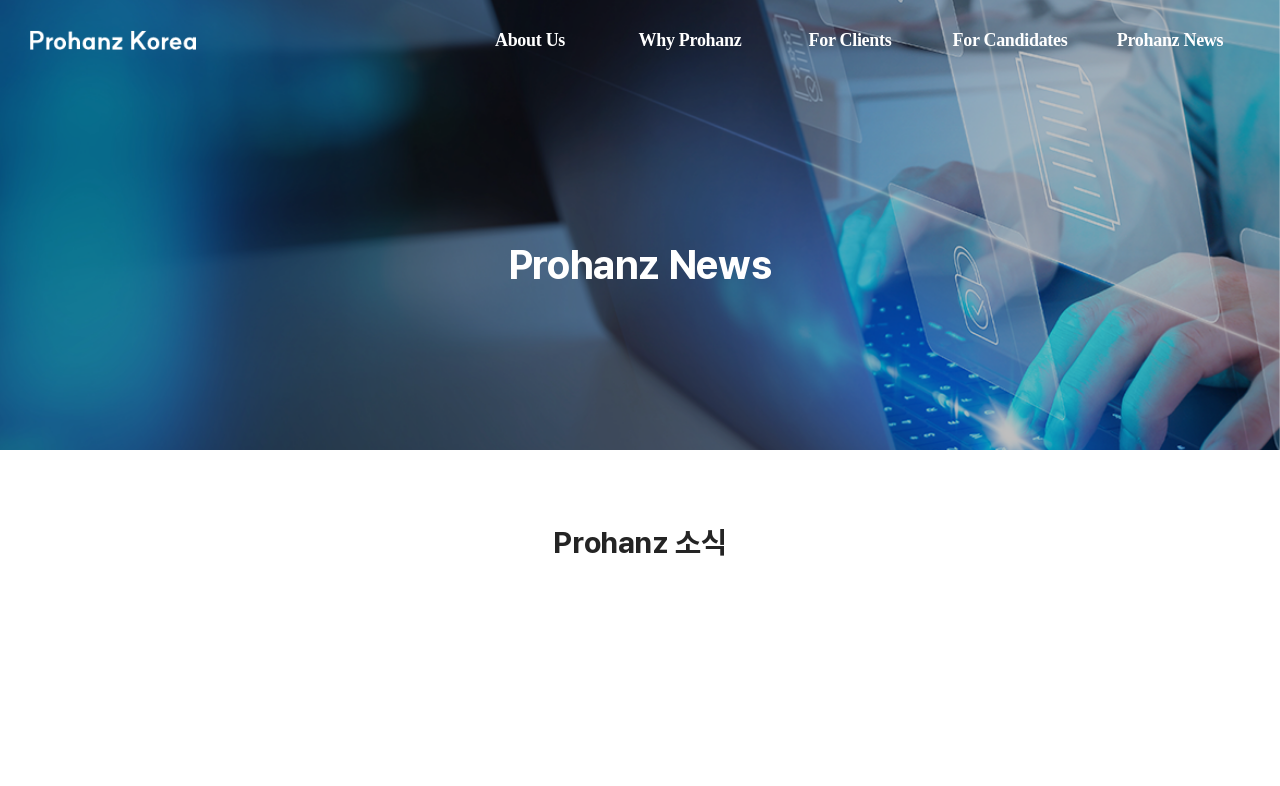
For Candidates (1010, 40)
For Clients (850, 40)
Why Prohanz (690, 40)
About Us (530, 40)
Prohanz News (1170, 40)
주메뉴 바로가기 (0, 0)
